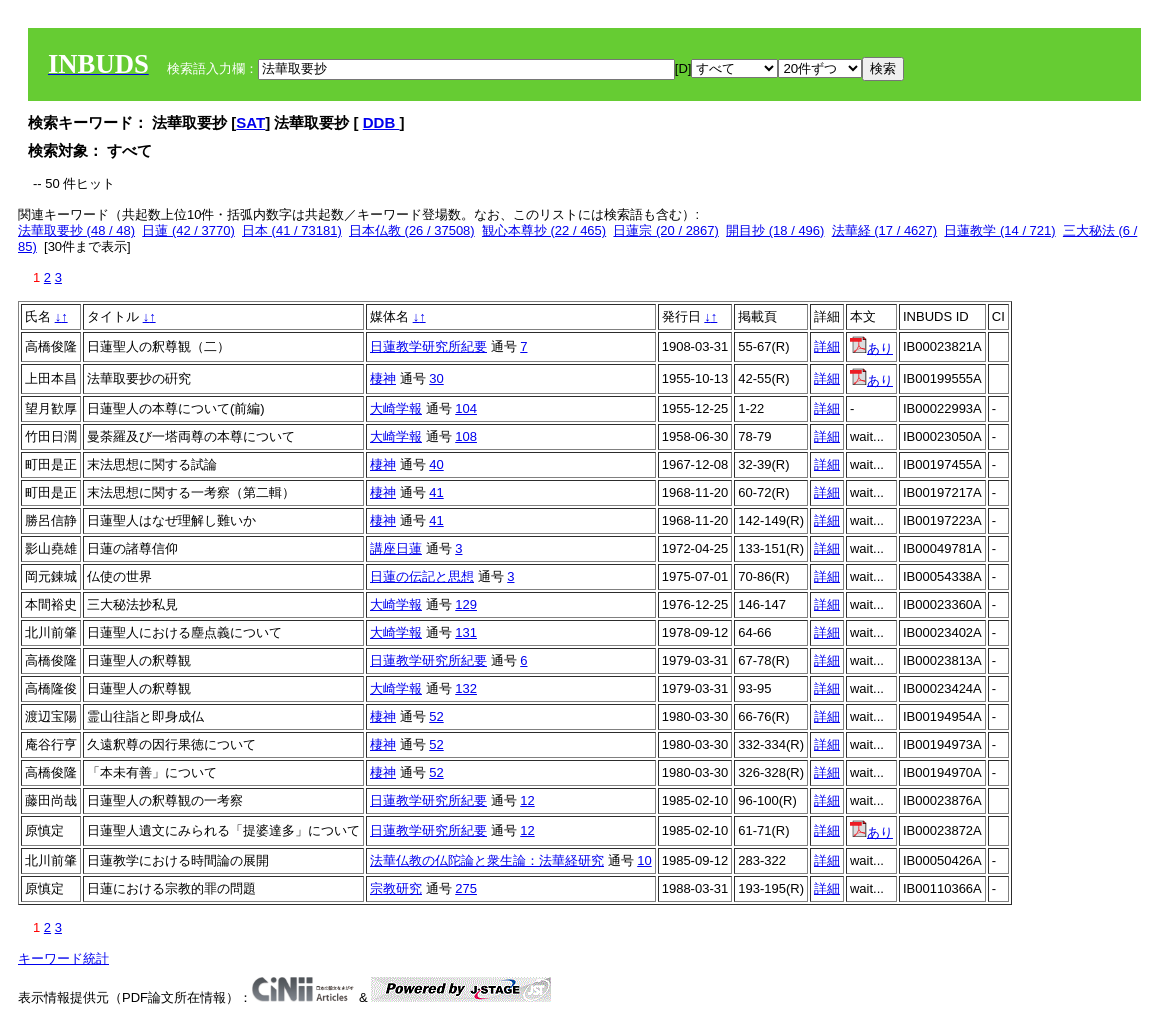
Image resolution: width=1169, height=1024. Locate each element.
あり (871, 348)
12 (527, 800)
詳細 (827, 346)
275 (466, 888)
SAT (250, 122)
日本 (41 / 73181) (292, 230)
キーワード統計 (63, 958)
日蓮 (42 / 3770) (188, 230)
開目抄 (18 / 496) (775, 230)
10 (644, 860)
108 (466, 436)
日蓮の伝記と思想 (422, 576)
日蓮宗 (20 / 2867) (666, 230)
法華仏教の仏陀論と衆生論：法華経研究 (487, 860)
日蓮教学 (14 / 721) (999, 230)
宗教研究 (396, 888)
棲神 (383, 378)
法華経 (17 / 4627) (885, 230)
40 (436, 464)
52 (436, 716)
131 (466, 632)
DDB (381, 122)
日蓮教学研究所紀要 (428, 346)
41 (436, 492)
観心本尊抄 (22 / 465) (544, 230)
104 (466, 408)
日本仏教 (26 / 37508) (412, 230)
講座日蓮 (396, 548)
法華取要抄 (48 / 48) (76, 230)
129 (466, 604)
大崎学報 (396, 408)
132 (466, 688)
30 (436, 378)
